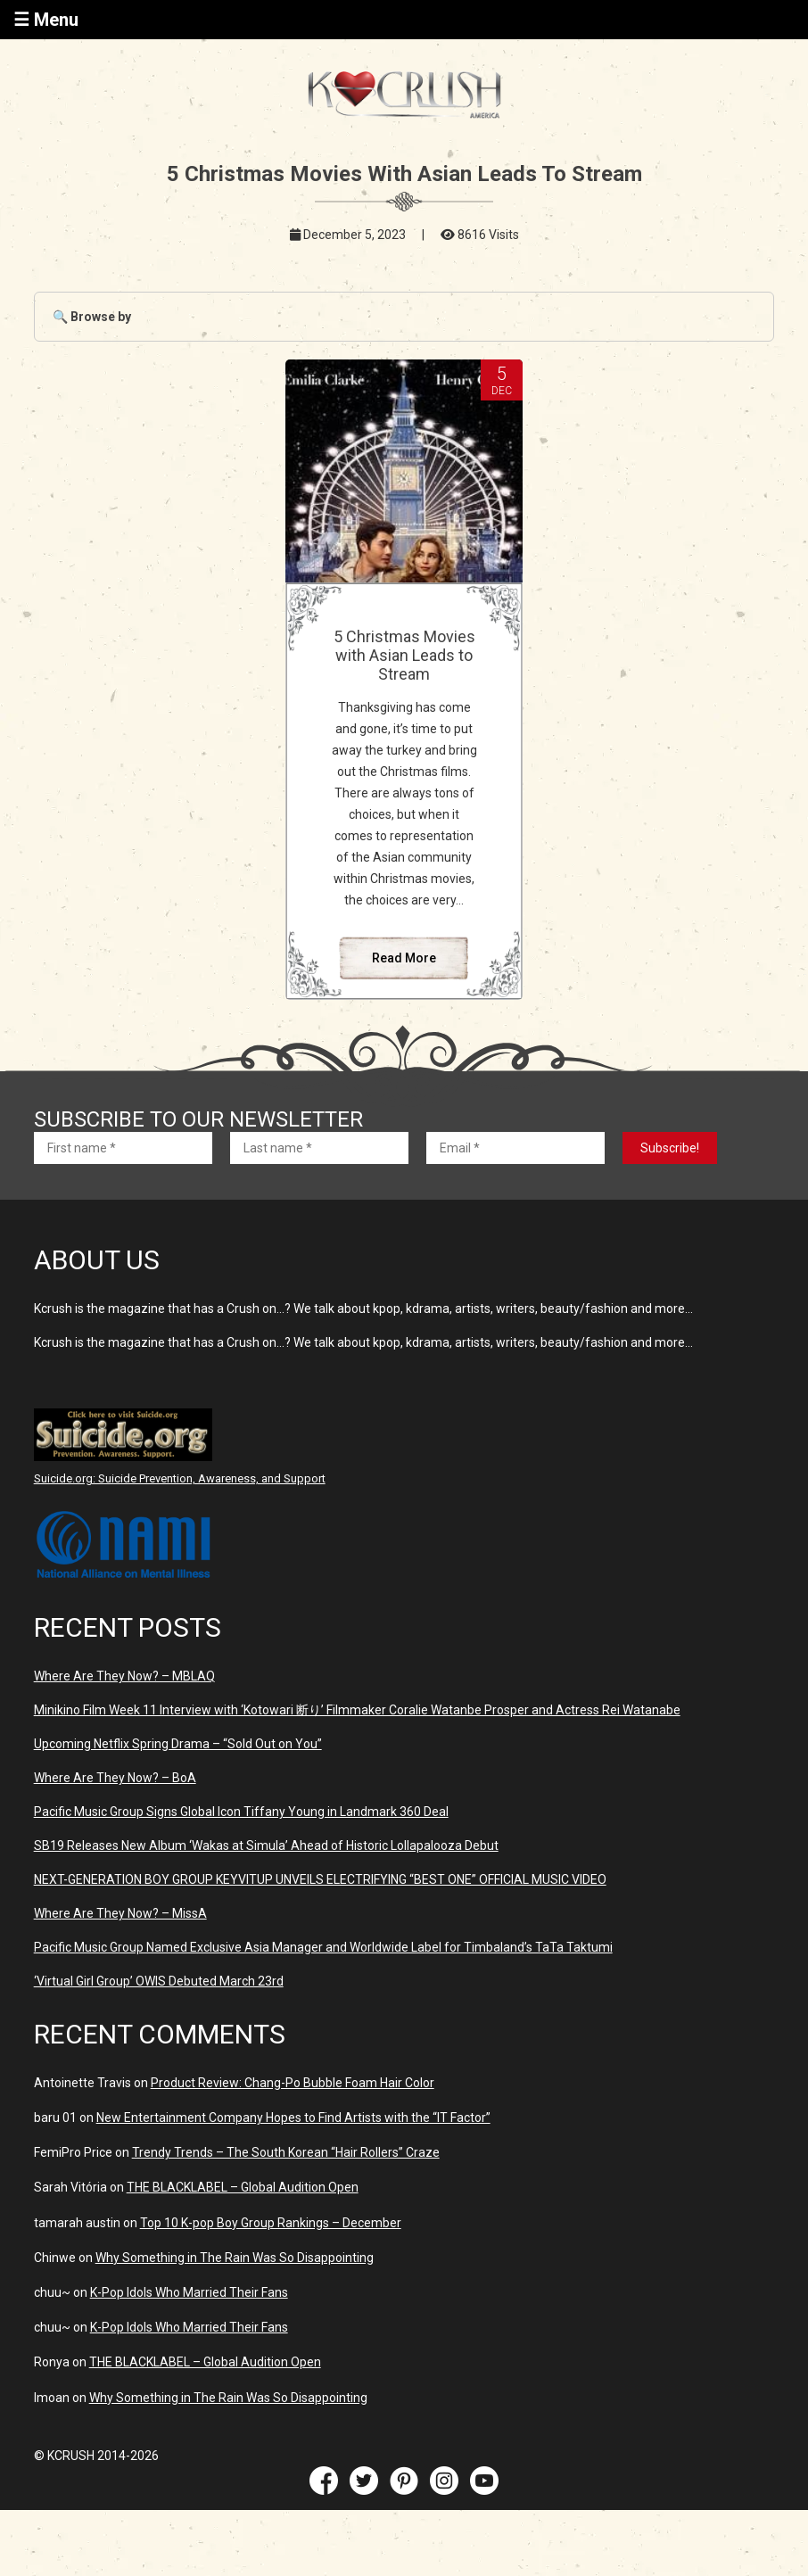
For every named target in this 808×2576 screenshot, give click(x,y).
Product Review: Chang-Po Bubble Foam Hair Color (292, 2083)
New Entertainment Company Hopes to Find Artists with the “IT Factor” (293, 2117)
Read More (404, 958)
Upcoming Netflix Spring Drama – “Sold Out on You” (178, 1744)
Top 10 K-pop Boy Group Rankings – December (270, 2223)
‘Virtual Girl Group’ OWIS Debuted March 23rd (159, 1981)
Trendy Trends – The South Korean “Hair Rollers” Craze (286, 2152)
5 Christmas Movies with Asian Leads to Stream (404, 655)
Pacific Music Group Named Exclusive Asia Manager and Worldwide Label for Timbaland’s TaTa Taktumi (323, 1947)
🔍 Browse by (92, 317)
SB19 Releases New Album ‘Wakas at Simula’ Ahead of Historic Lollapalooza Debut (266, 1845)
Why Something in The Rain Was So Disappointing (234, 2257)
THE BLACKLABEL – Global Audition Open (243, 2187)
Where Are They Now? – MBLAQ (124, 1676)
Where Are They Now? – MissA (120, 1913)
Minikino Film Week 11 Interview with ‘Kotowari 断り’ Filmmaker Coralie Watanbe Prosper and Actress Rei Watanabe (357, 1710)
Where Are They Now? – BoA (115, 1778)
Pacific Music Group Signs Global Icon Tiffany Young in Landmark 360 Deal (241, 1811)
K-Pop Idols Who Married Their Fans (189, 2292)
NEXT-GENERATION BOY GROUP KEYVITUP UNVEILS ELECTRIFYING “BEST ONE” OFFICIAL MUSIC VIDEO (320, 1879)
